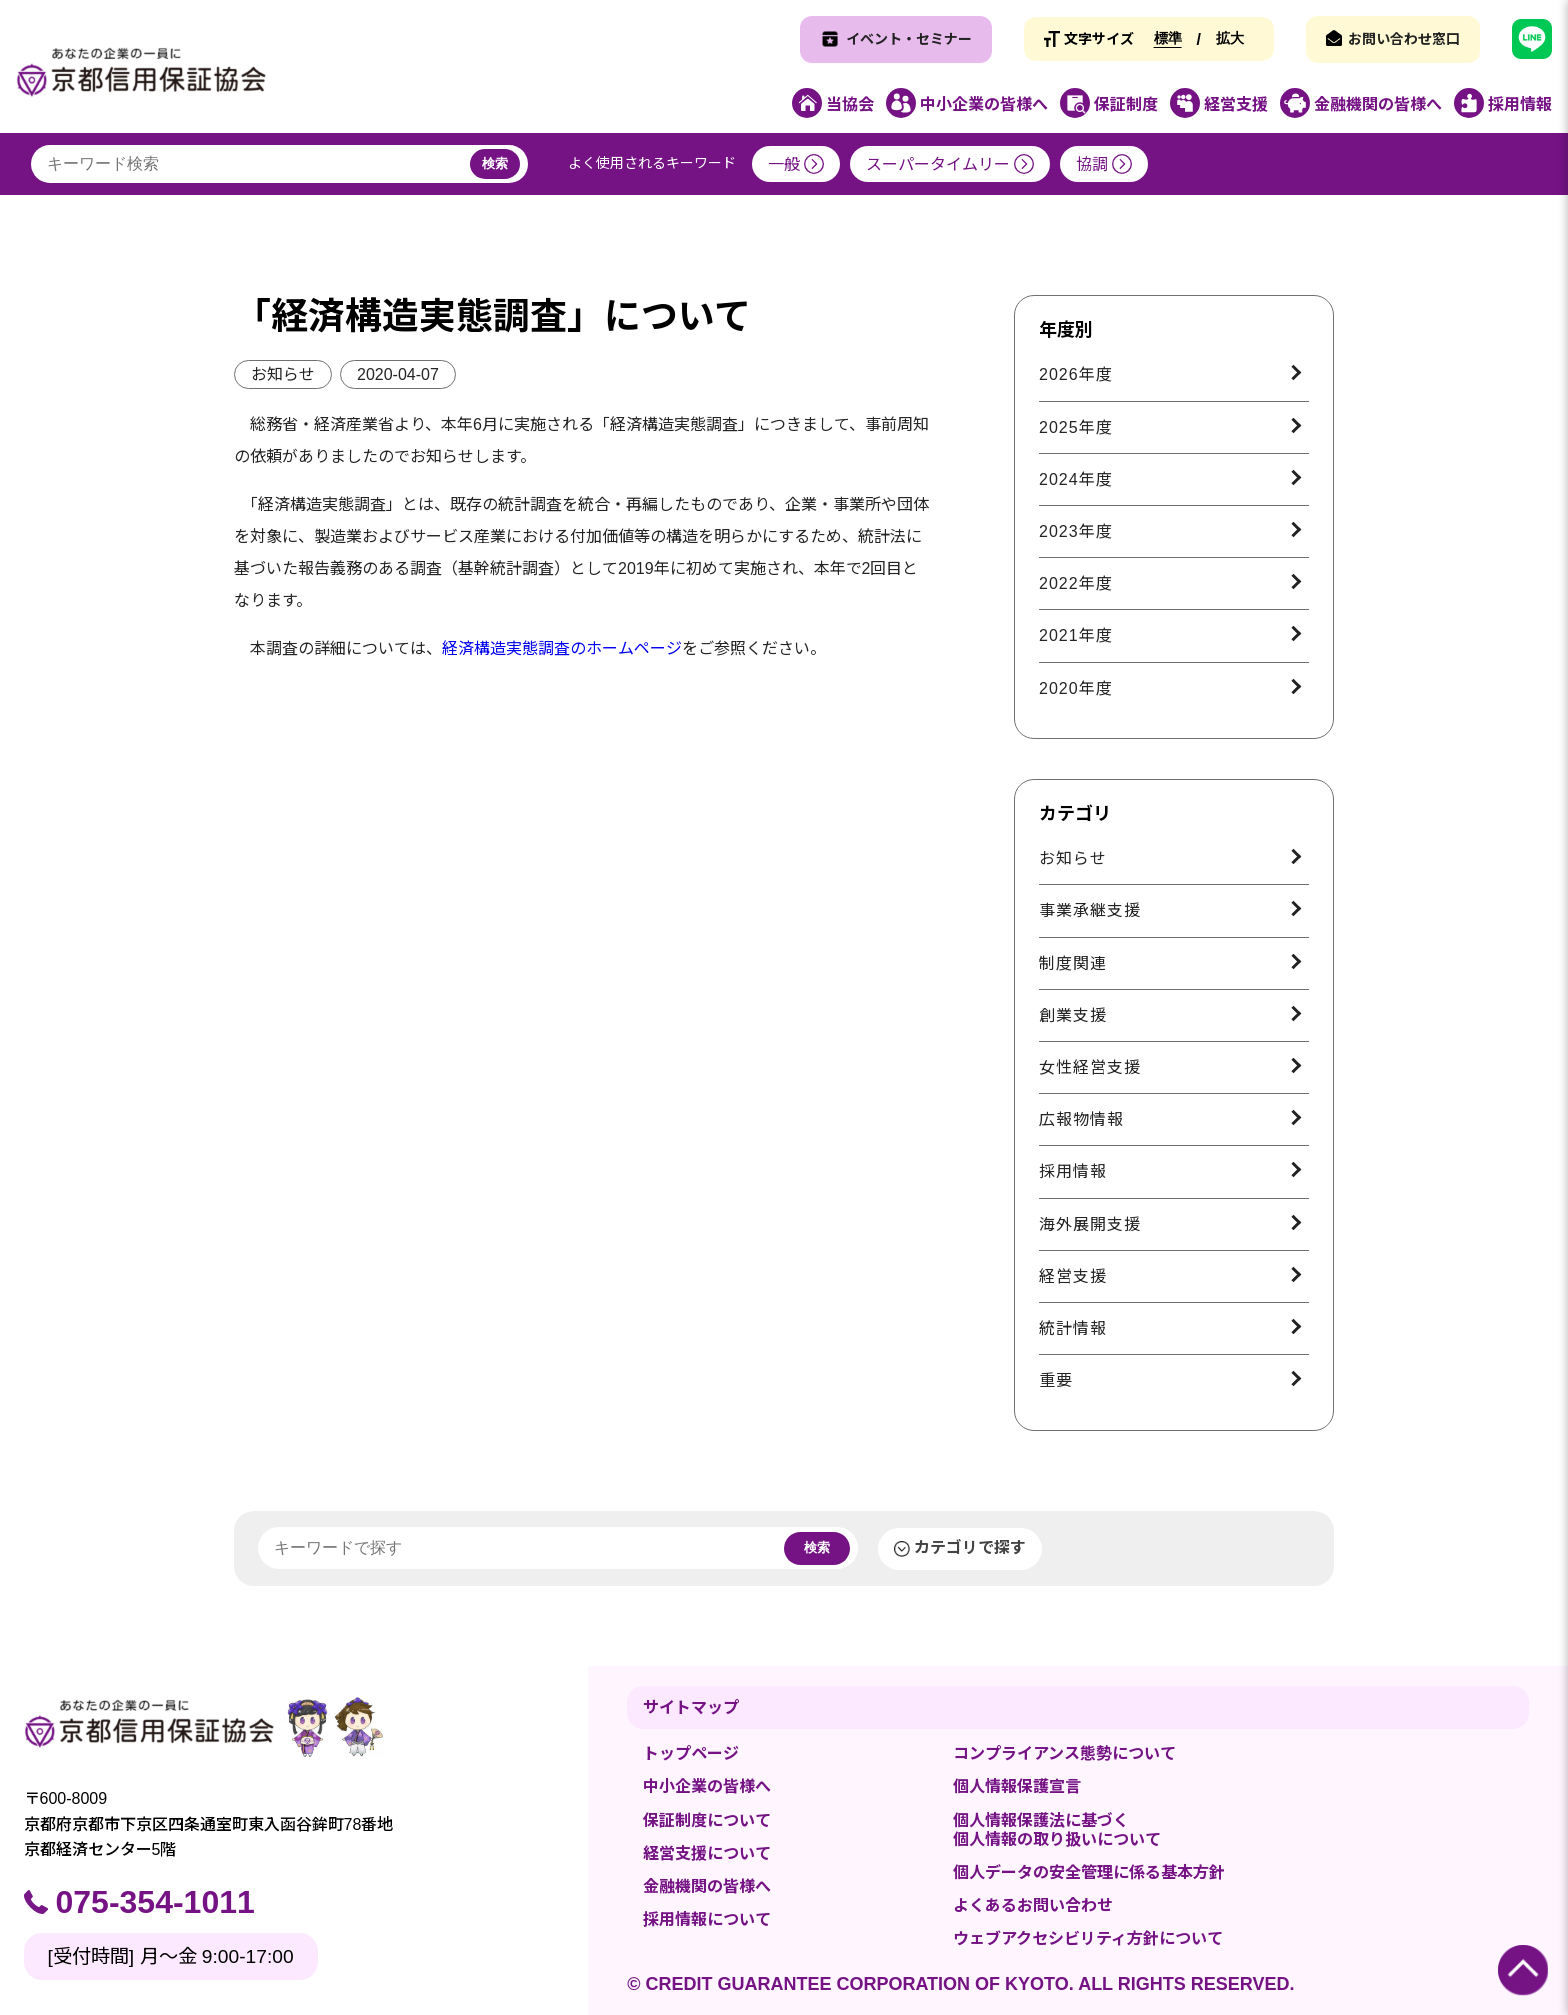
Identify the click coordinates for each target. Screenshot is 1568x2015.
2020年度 (1076, 688)
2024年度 (1076, 479)
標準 (1168, 38)
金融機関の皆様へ (707, 1886)
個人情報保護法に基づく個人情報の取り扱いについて (1057, 1830)
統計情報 (1073, 1328)
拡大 (1230, 38)
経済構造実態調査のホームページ (562, 648)
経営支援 (1073, 1276)
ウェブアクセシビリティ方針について (1088, 1938)
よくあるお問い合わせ (1033, 1905)
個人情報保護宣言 (1017, 1786)
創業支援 (1073, 1015)
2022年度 (1076, 583)
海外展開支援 (1090, 1224)
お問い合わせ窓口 (1404, 39)
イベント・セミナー (909, 39)
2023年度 (1076, 531)
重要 (1056, 1380)
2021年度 (1076, 635)
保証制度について (707, 1820)
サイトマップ (691, 1707)
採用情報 (1073, 1171)
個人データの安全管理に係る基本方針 (1089, 1872)
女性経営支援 (1090, 1067)
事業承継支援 (1090, 910)
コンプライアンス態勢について (1064, 1753)
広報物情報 (1081, 1119)
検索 (495, 163)
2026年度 (1076, 374)
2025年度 (1076, 427)
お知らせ (283, 374)
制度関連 (1073, 963)
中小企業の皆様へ (707, 1786)
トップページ (691, 1753)
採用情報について (707, 1919)
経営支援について (707, 1853)
